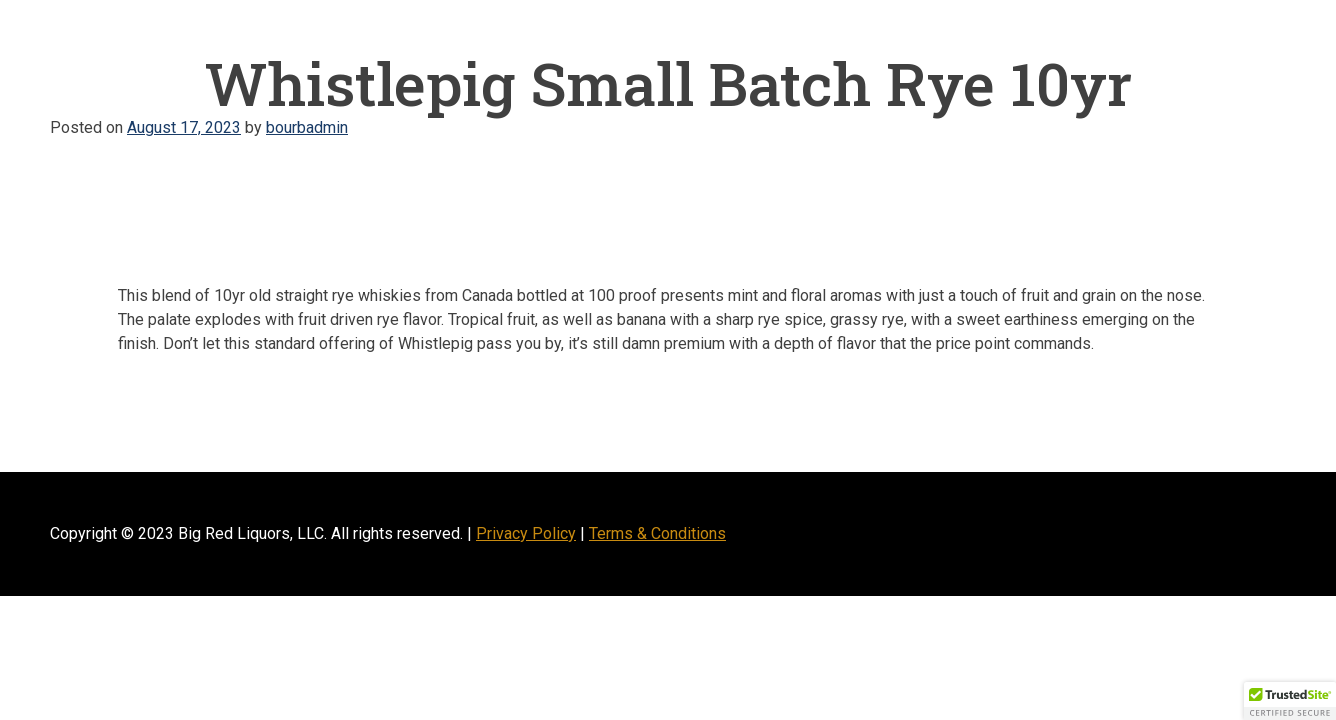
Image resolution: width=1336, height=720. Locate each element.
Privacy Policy (526, 533)
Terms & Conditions (657, 533)
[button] (1290, 701)
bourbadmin (307, 127)
